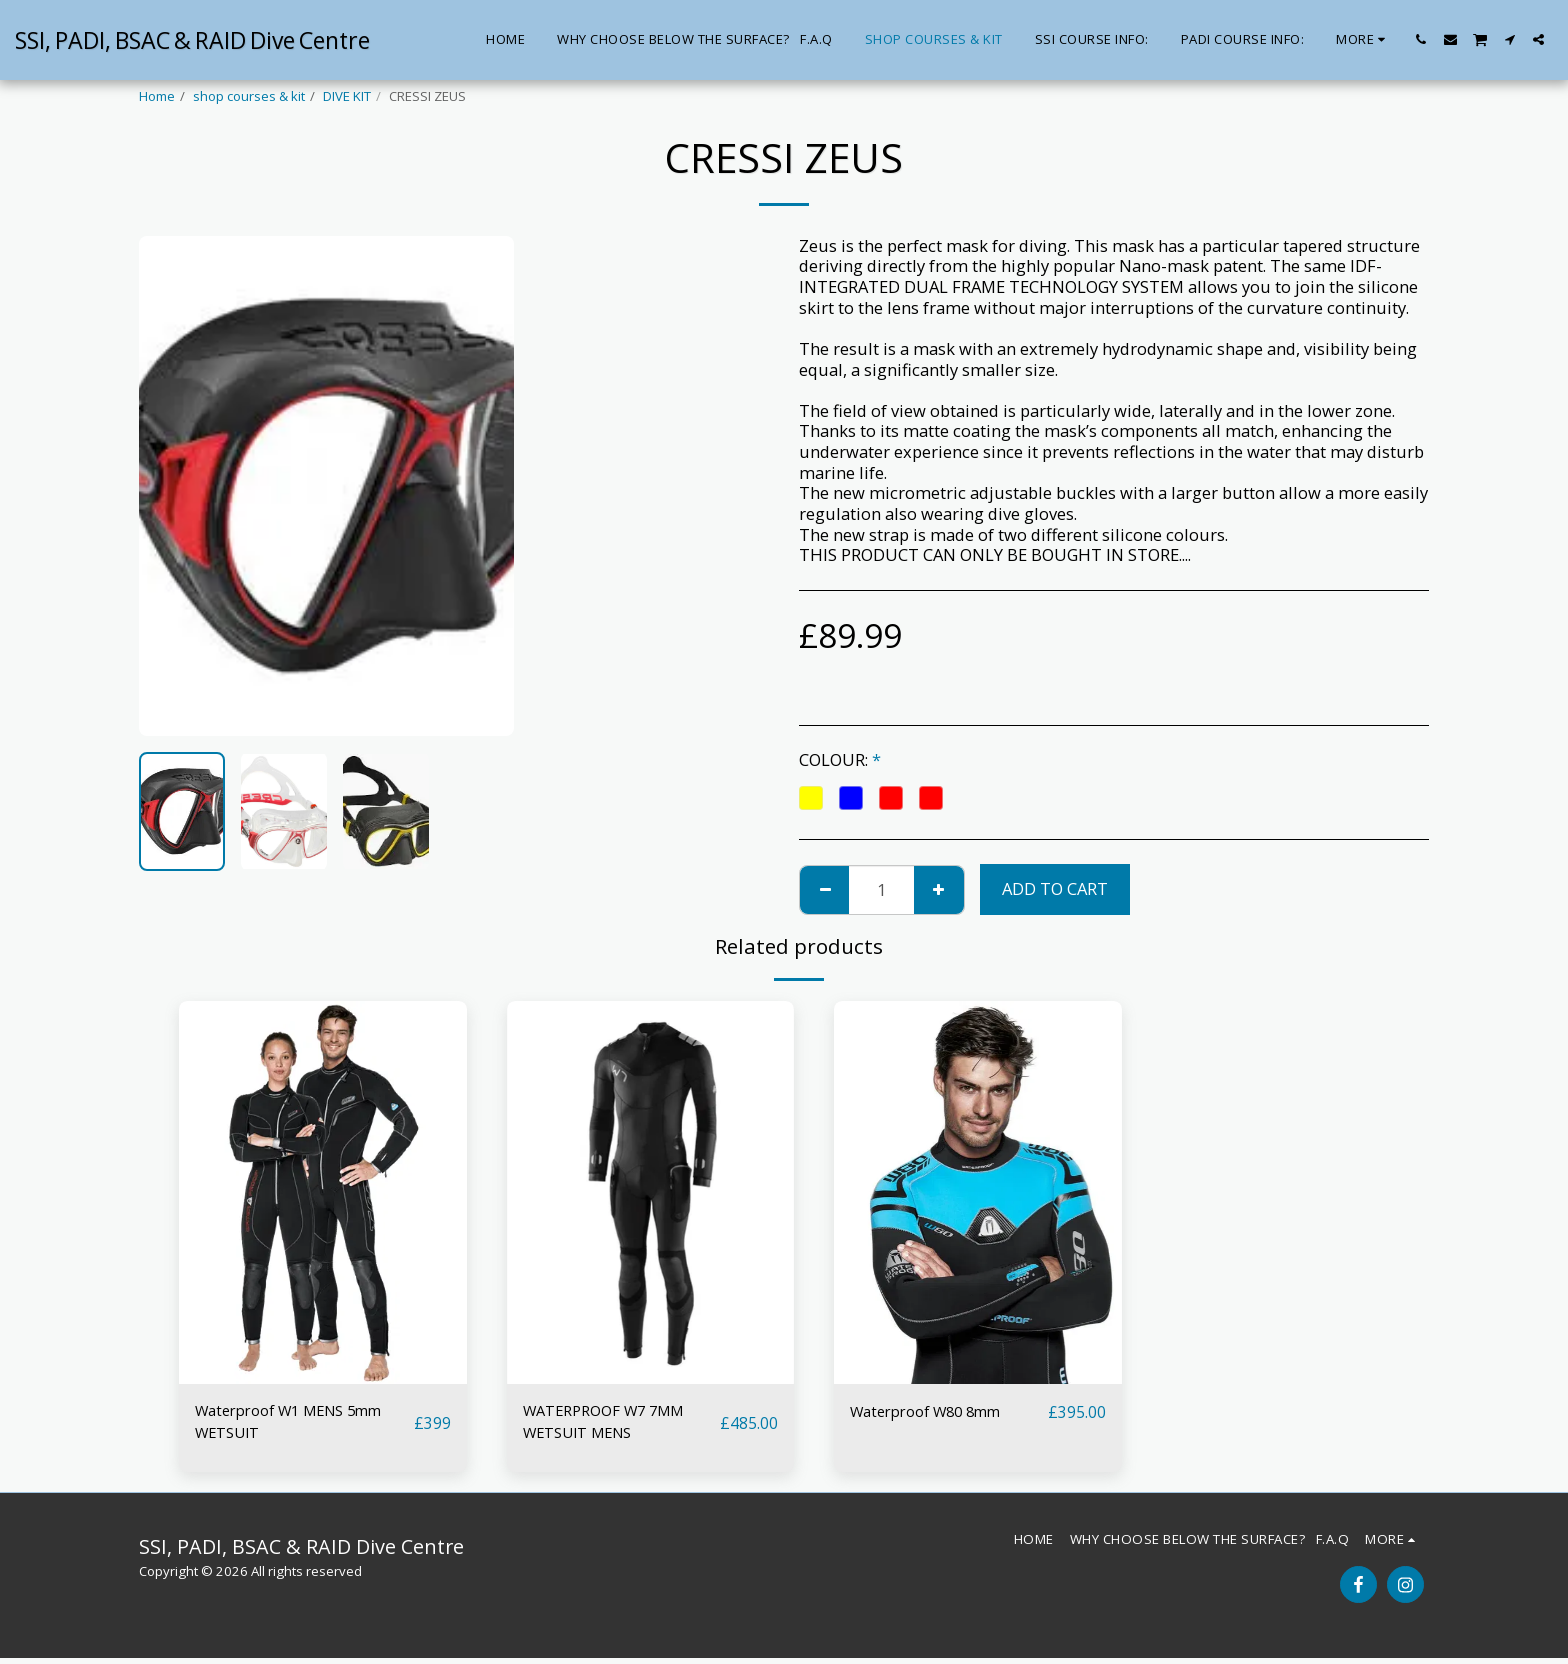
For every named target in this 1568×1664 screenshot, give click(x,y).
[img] (323, 1192)
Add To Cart (1055, 888)
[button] (1421, 39)
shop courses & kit (249, 96)
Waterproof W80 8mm (935, 1411)
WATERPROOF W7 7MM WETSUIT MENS (612, 1424)
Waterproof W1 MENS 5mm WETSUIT (301, 1424)
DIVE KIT (347, 96)
